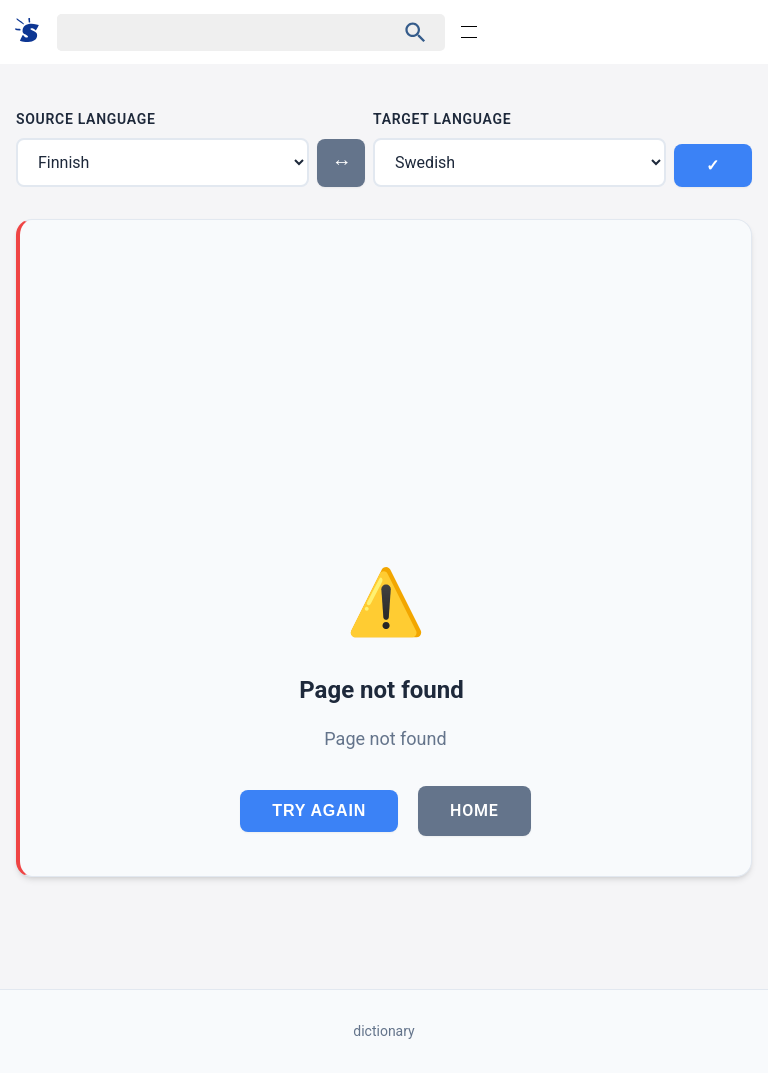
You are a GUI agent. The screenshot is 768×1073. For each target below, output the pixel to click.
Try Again (319, 810)
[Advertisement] (385, 402)
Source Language (86, 119)
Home (474, 810)
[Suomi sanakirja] (33, 31)
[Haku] (208, 32)
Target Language (442, 119)
